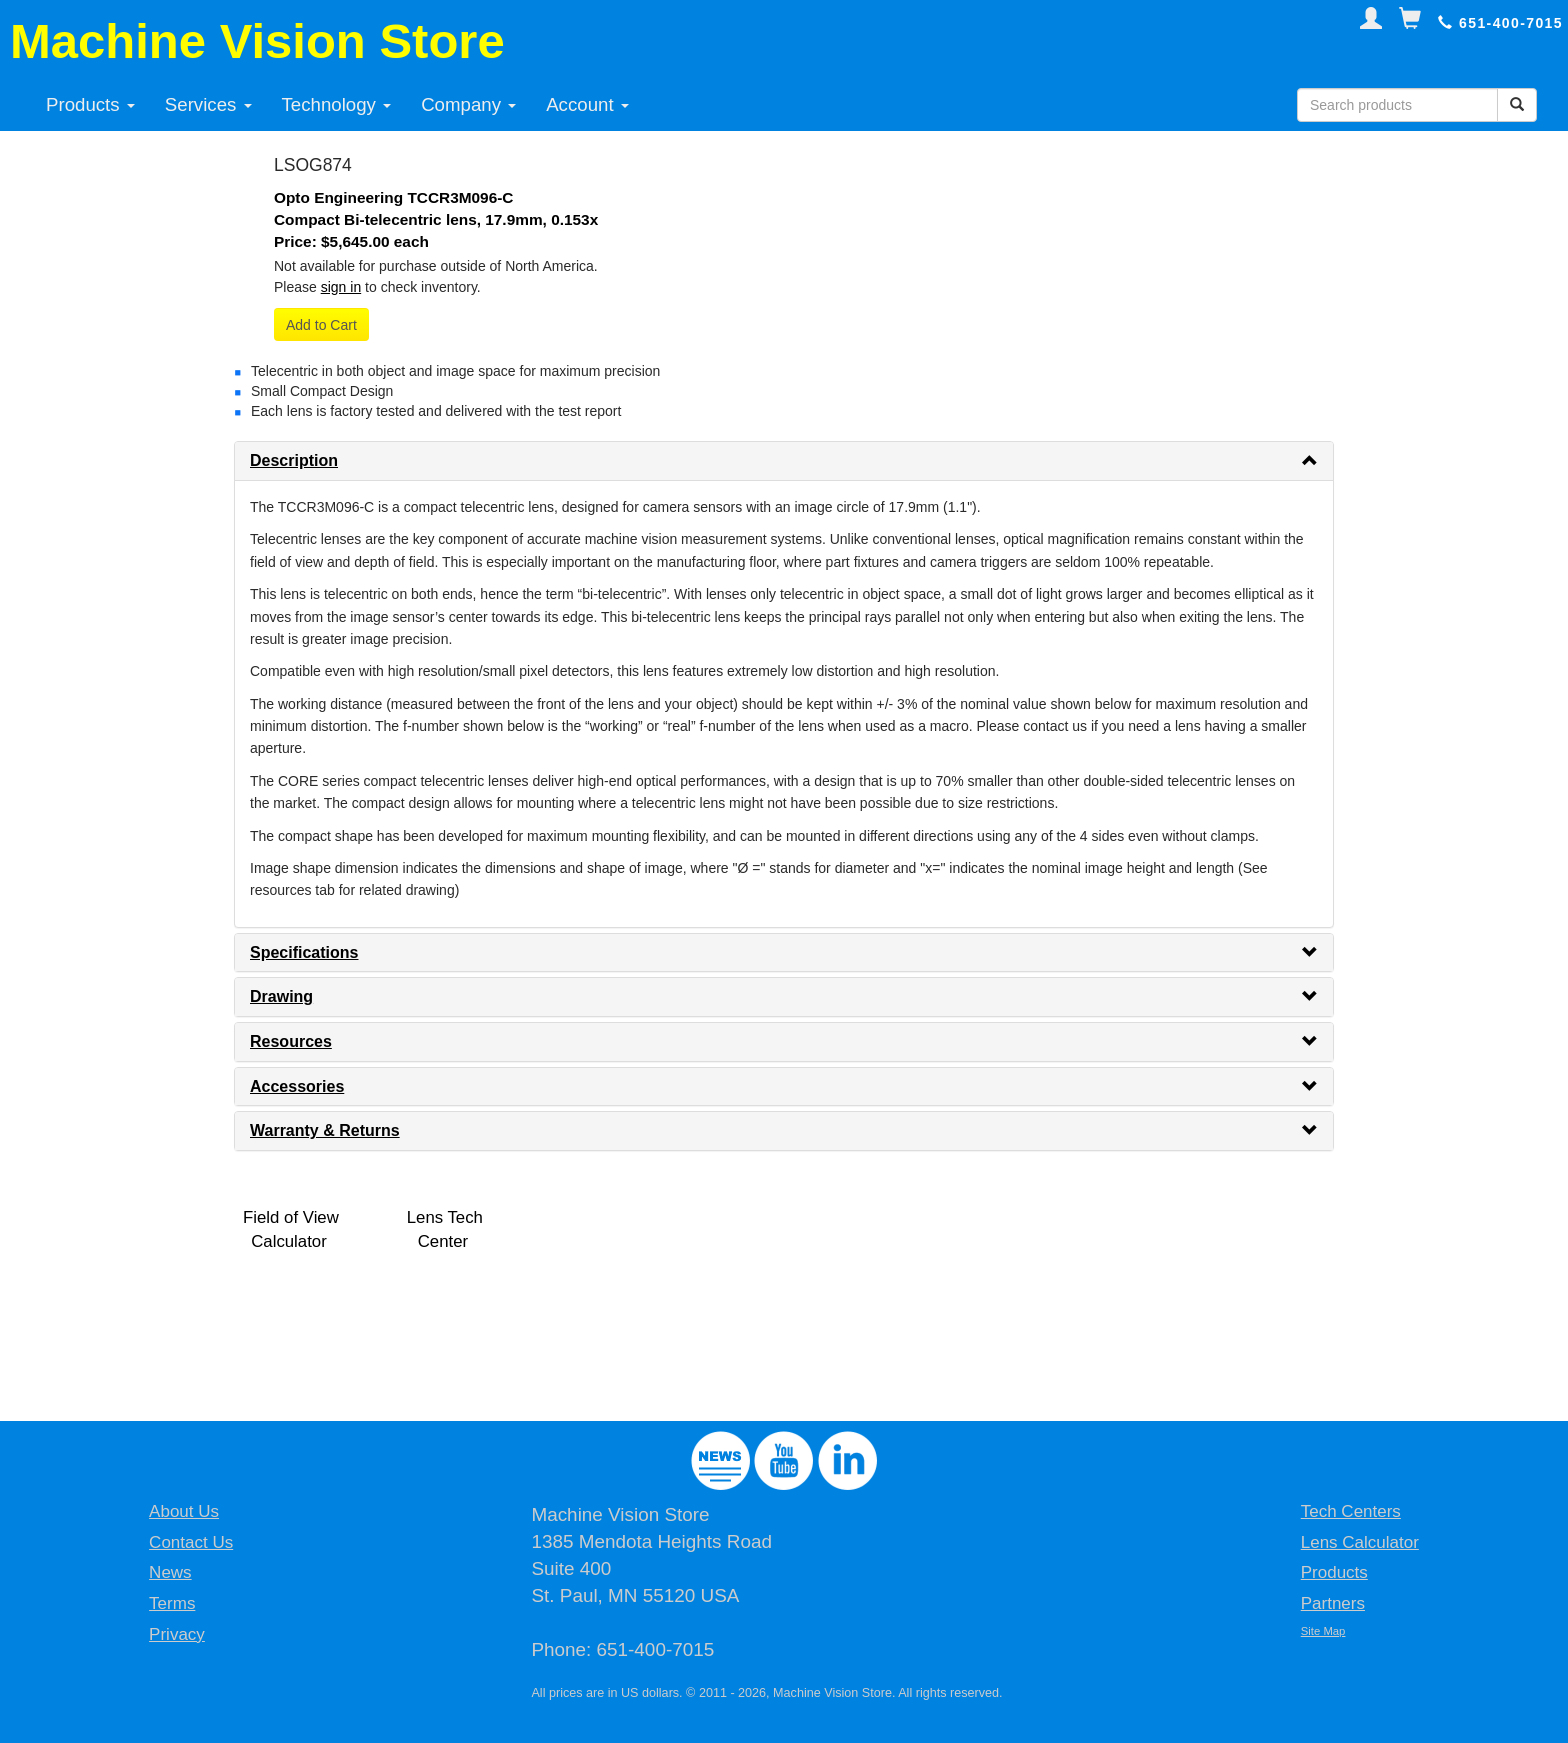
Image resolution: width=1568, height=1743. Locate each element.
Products (90, 104)
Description (294, 460)
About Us (184, 1511)
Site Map (1323, 1631)
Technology (337, 104)
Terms (172, 1603)
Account (587, 104)
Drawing (281, 996)
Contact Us (191, 1542)
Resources (291, 1041)
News (170, 1572)
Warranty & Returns (325, 1130)
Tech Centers (1351, 1511)
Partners (1333, 1603)
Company (468, 104)
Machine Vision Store (257, 41)
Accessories (297, 1086)
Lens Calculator (1360, 1542)
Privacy (177, 1634)
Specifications (304, 952)
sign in (341, 287)
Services (208, 104)
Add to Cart (321, 325)
